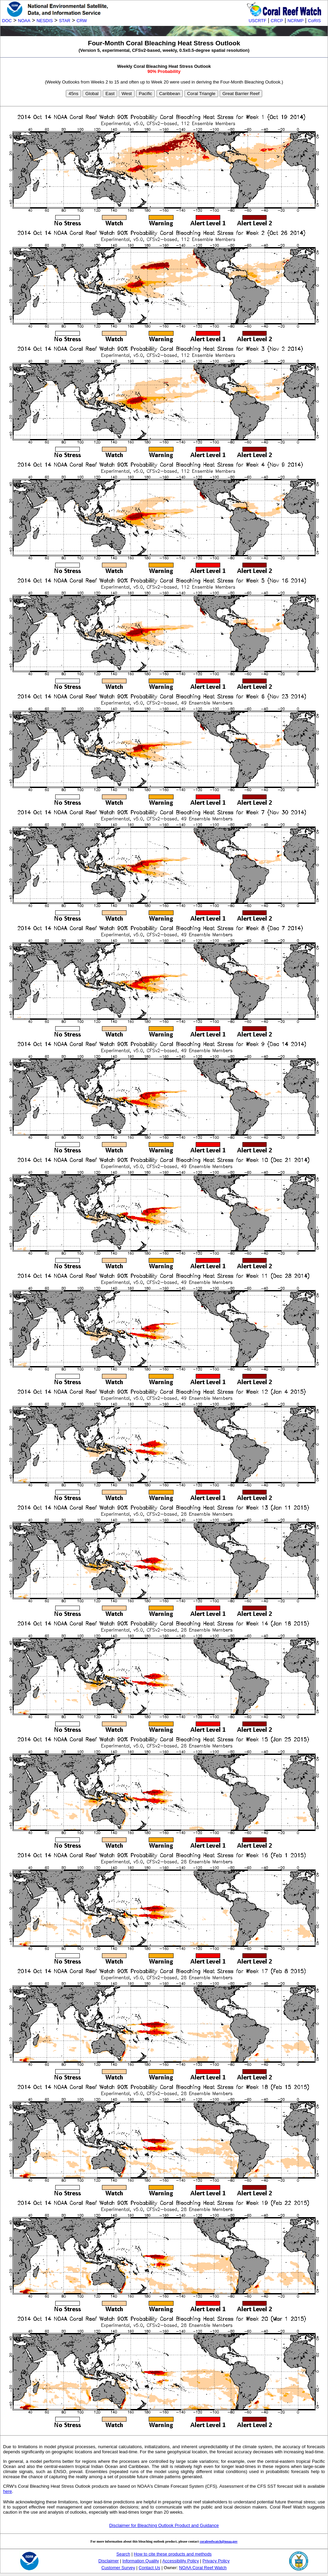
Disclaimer (109, 2560)
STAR (64, 20)
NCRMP (295, 20)
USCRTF (257, 20)
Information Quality (140, 2560)
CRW (82, 20)
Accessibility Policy (180, 2560)
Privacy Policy (216, 2560)
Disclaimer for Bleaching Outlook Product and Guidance (164, 2525)
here (7, 2491)
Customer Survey (118, 2567)
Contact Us (149, 2567)
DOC (7, 20)
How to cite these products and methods (172, 2554)
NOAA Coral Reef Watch (203, 2567)
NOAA (24, 20)
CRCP (277, 20)
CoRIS (314, 20)
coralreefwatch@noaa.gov (219, 2541)
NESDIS (44, 20)
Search (123, 2554)
